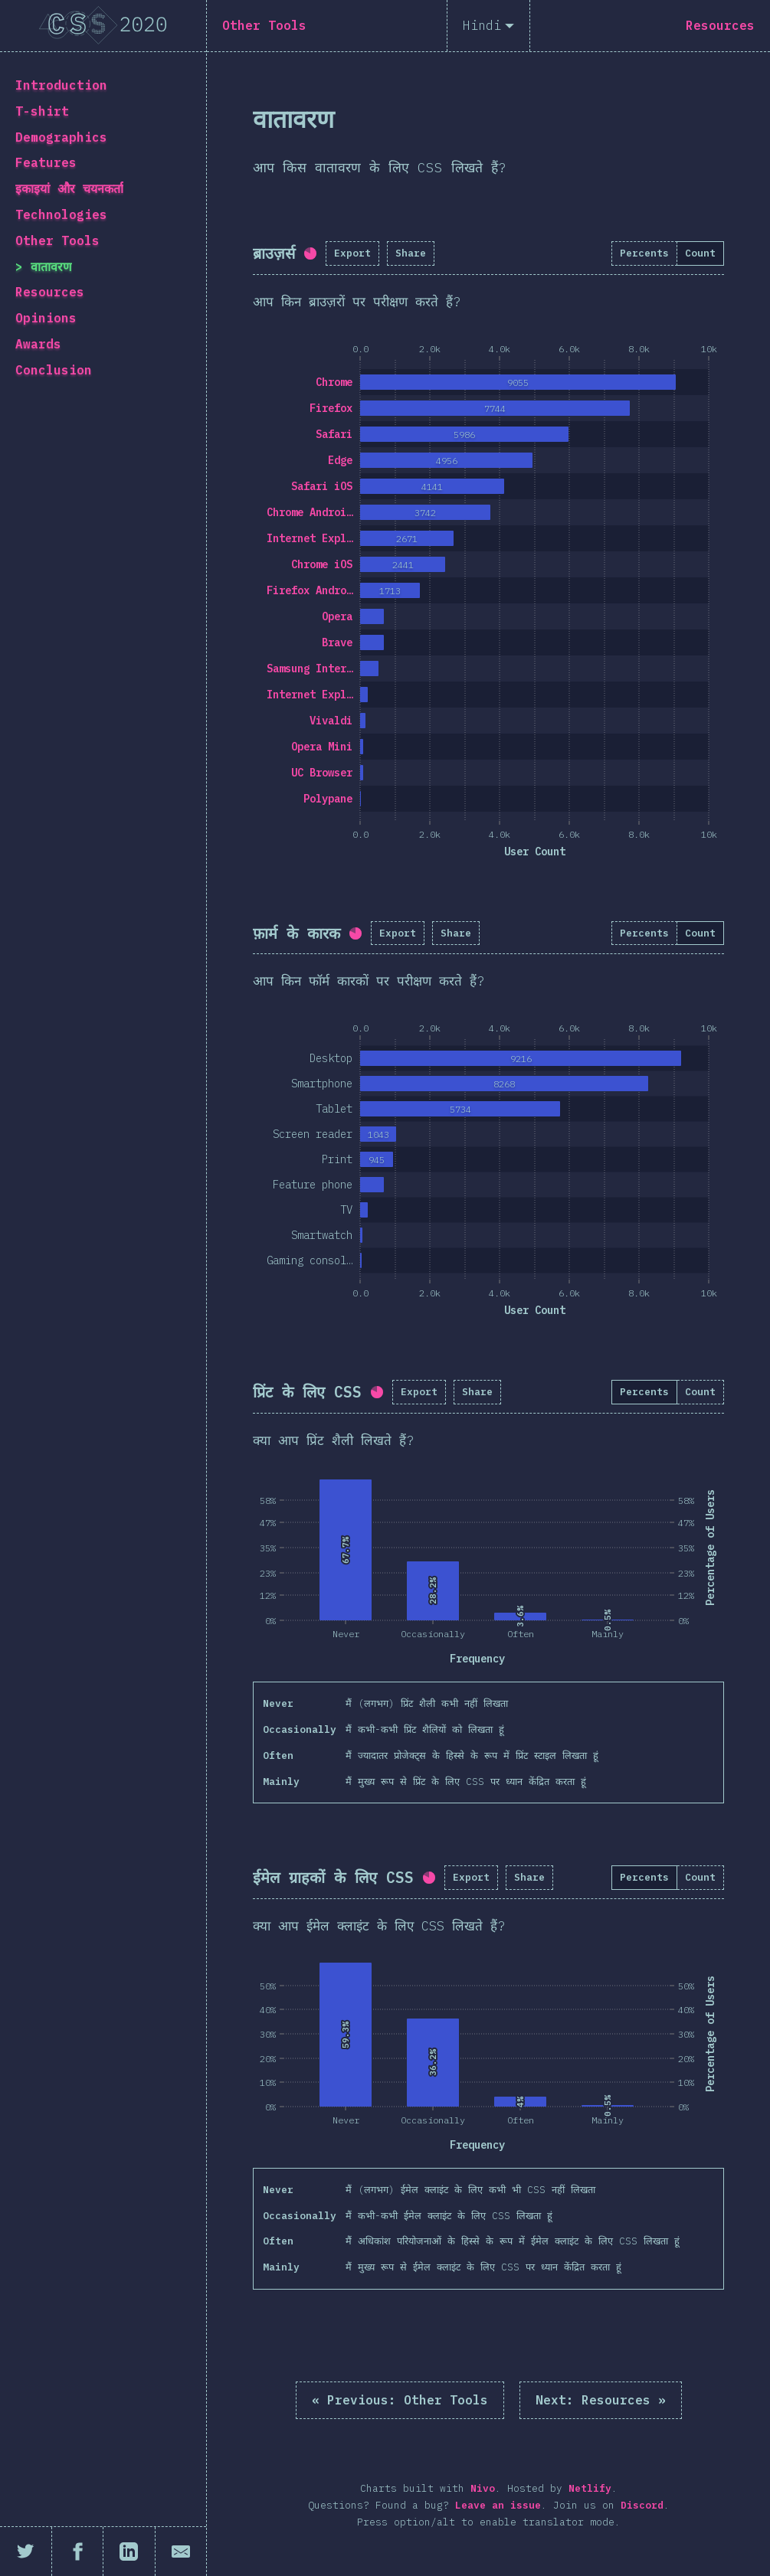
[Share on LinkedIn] (129, 2551)
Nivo (482, 2488)
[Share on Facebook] (78, 2551)
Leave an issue (498, 2505)
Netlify (589, 2488)
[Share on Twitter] (26, 2551)
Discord (642, 2505)
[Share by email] (181, 2551)
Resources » (601, 2400)
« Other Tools (400, 2400)
